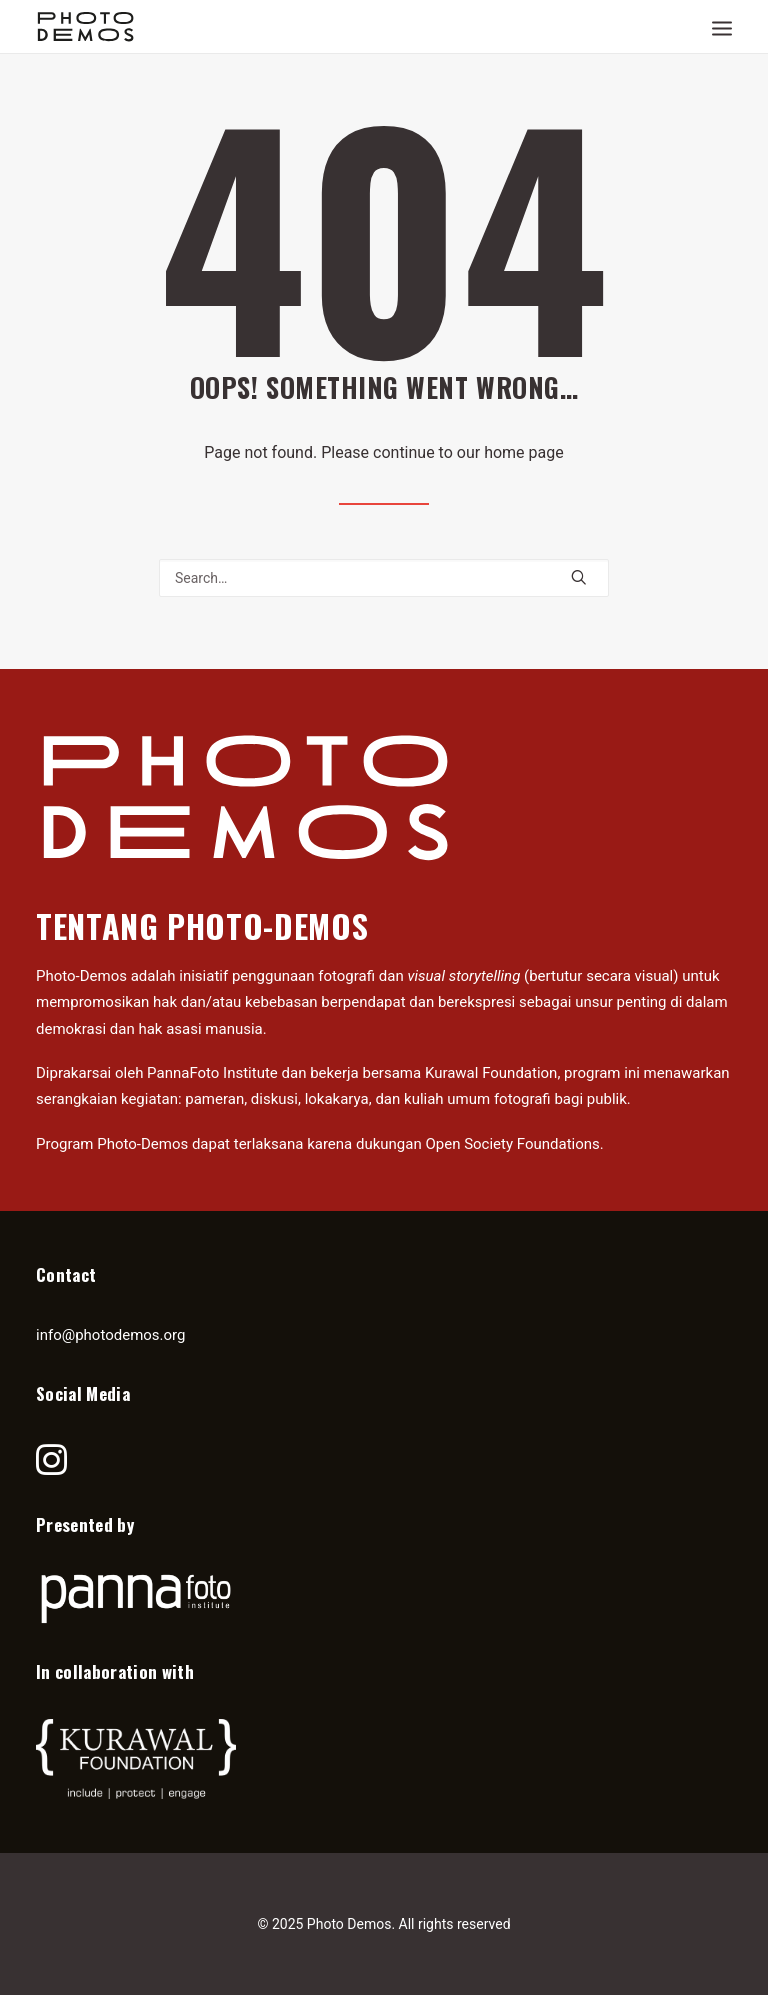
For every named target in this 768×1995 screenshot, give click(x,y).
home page (524, 452)
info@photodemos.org (110, 1335)
